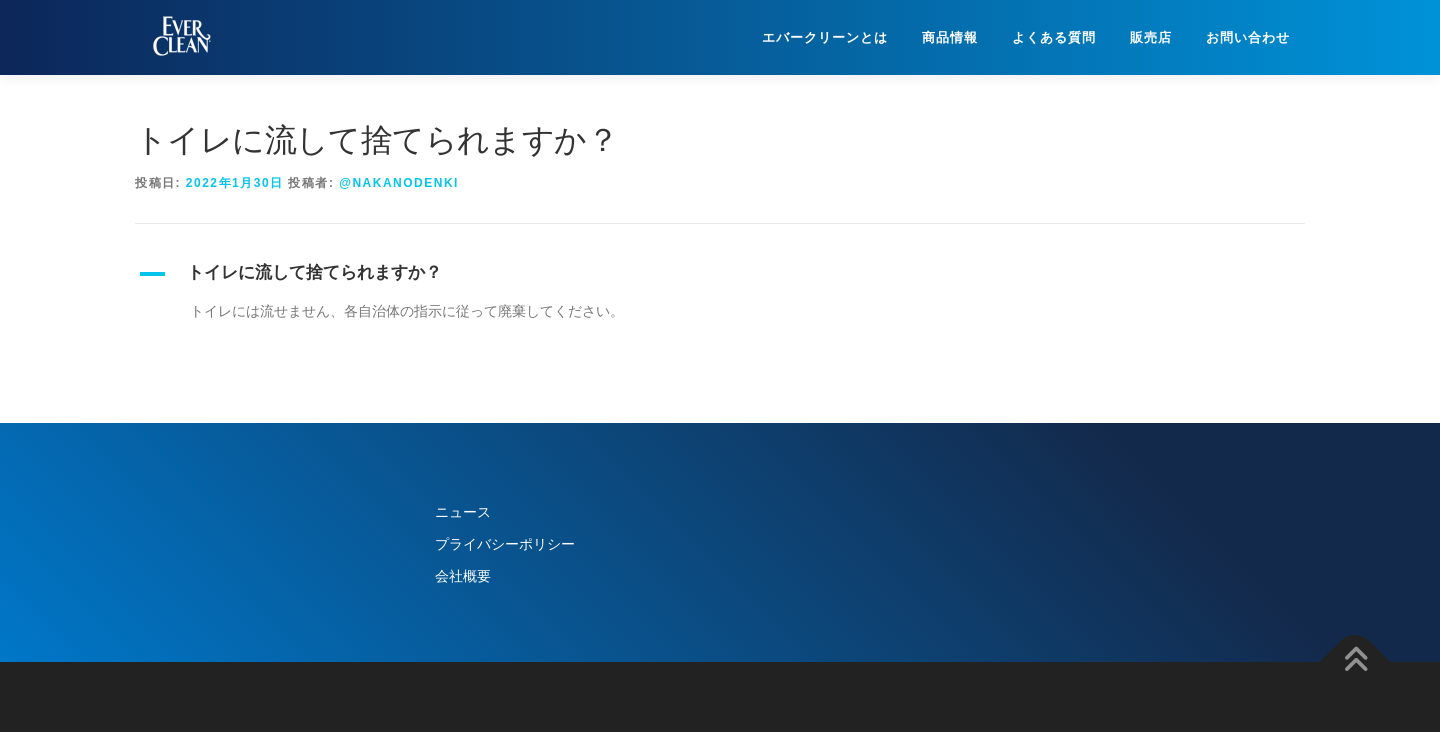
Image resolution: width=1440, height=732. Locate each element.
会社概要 (463, 576)
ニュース (463, 512)
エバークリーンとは (825, 37)
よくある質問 (1054, 37)
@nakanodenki (399, 183)
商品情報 (950, 37)
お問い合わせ (1248, 37)
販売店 (1151, 37)
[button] (720, 274)
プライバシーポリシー (505, 544)
